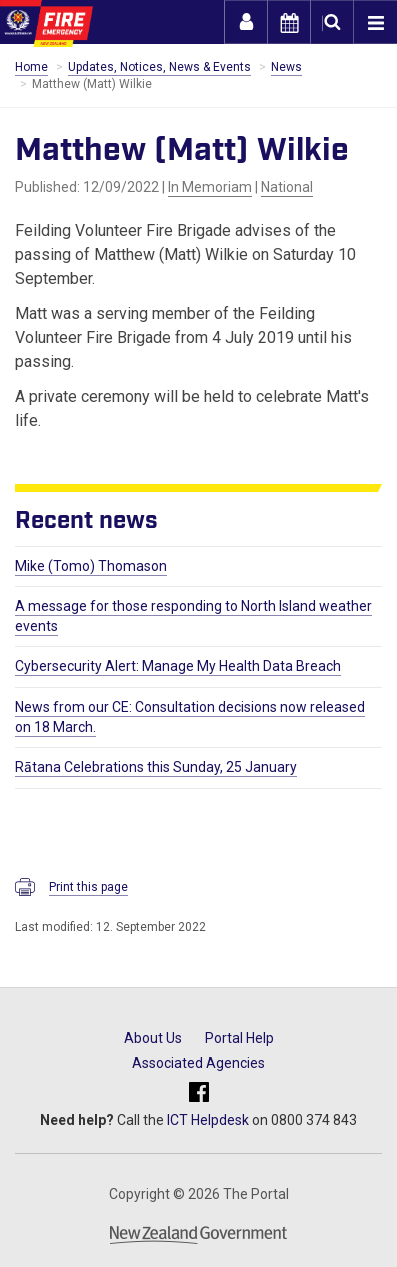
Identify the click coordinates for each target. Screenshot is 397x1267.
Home (31, 67)
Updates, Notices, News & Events (159, 67)
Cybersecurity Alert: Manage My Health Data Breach (178, 666)
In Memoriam (210, 187)
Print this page (88, 887)
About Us (153, 1038)
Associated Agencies (198, 1063)
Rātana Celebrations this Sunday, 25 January (156, 767)
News (286, 67)
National (287, 187)
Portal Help (239, 1038)
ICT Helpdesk (208, 1120)
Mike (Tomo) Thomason (91, 566)
